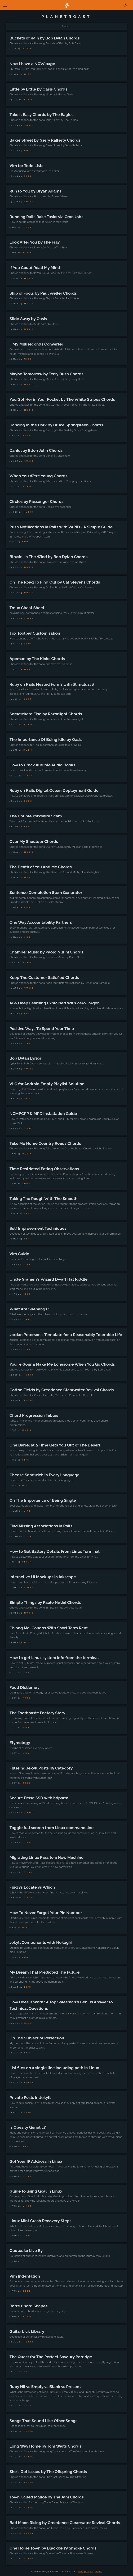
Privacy (98, 2571)
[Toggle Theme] (125, 5)
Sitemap (89, 2571)
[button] (5, 5)
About (81, 2571)
